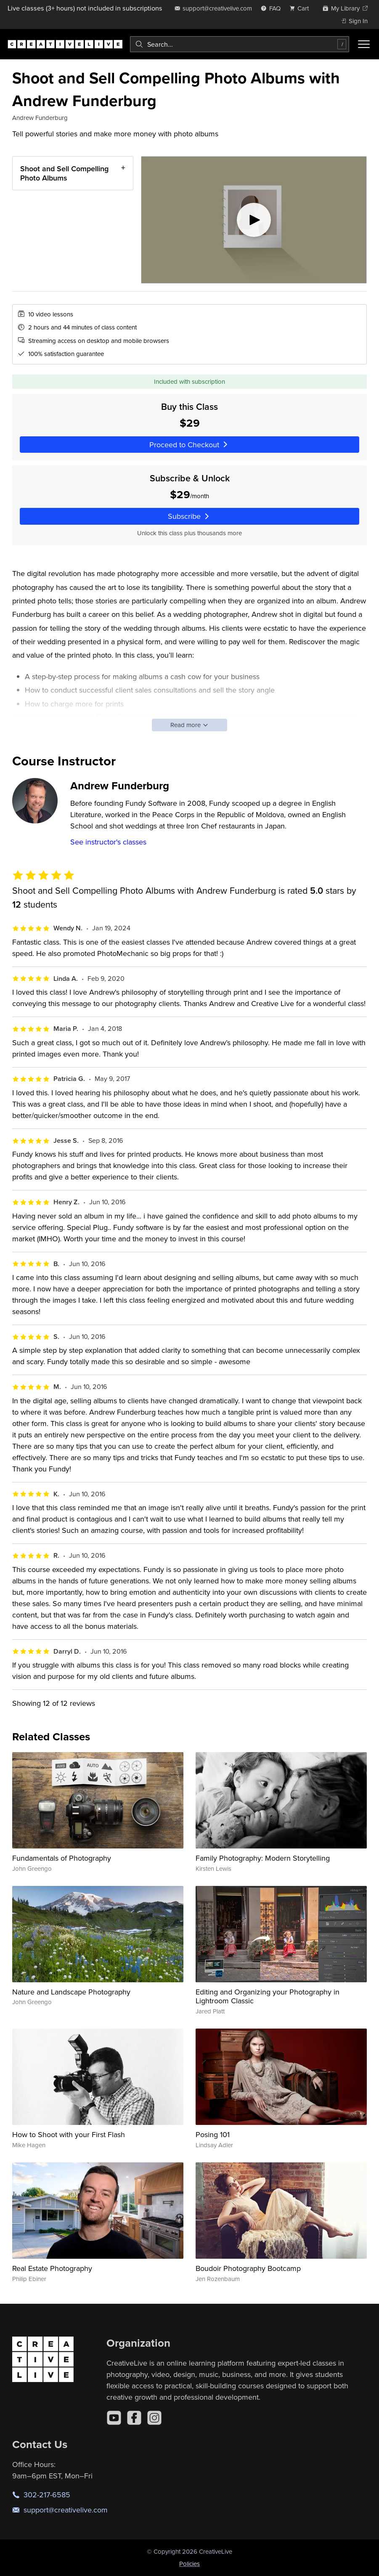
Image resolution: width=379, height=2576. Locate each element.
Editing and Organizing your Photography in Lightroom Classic (267, 1996)
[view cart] (302, 8)
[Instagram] (154, 2417)
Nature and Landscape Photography (71, 1991)
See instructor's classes (108, 842)
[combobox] (239, 44)
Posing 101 (213, 2134)
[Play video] (253, 220)
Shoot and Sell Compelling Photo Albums (64, 173)
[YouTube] (114, 2417)
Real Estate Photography (52, 2268)
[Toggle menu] (363, 44)
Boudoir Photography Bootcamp (248, 2268)
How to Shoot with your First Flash (68, 2134)
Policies (189, 2563)
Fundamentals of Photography (61, 1858)
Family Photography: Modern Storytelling (263, 1858)
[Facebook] (134, 2417)
